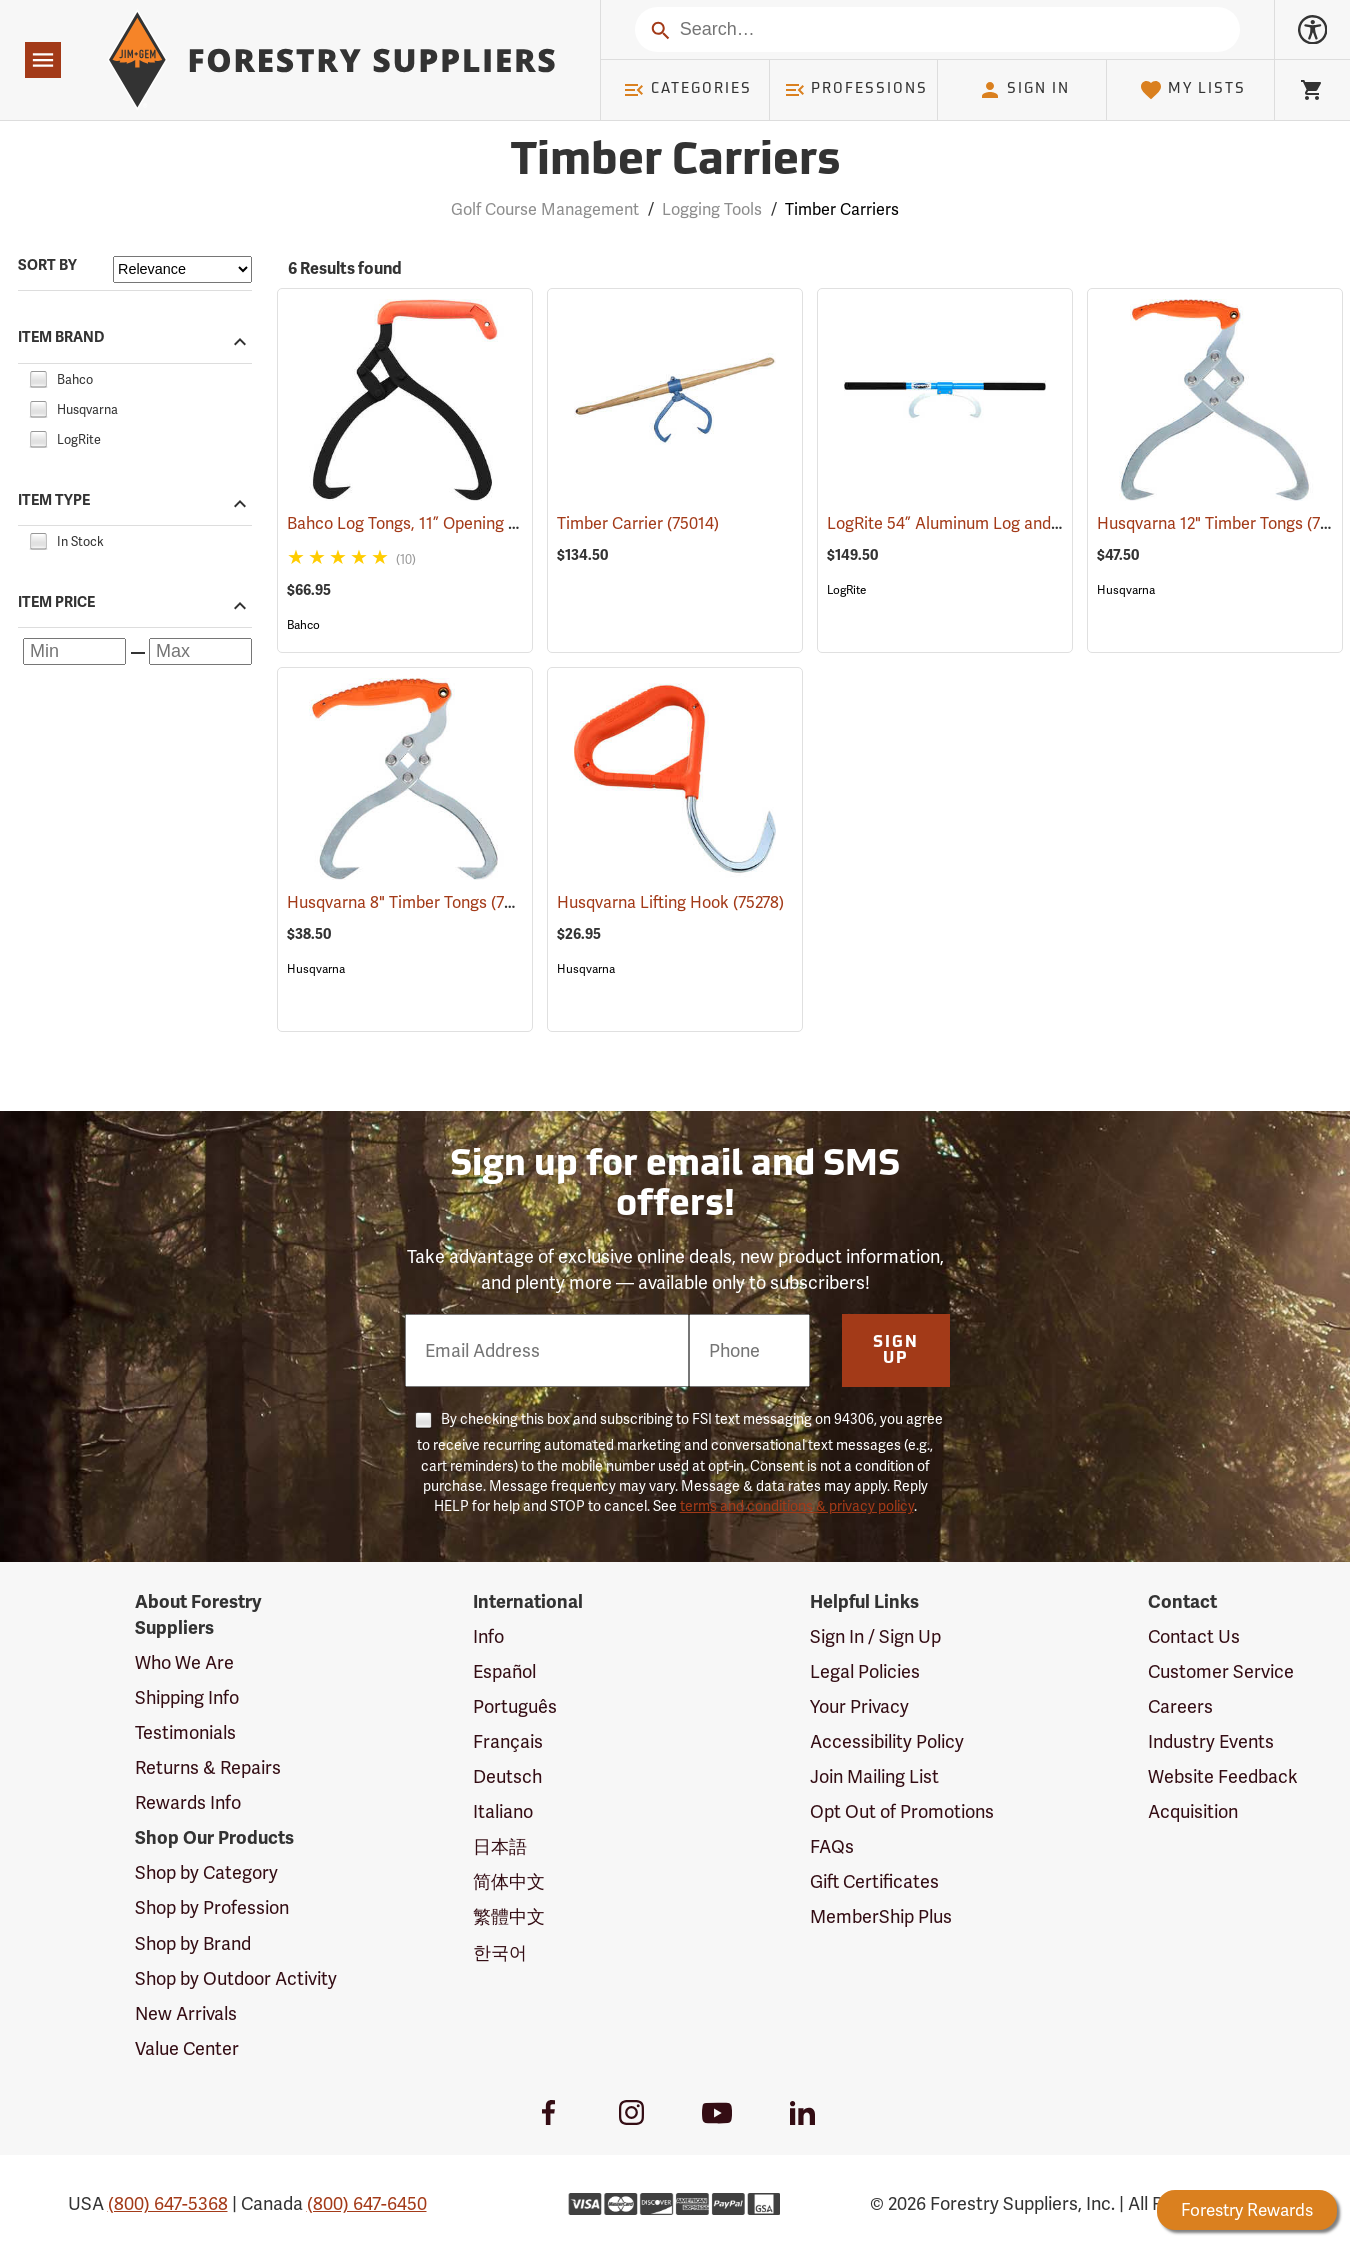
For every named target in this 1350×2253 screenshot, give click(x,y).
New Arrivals (186, 2013)
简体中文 (509, 1881)
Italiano (503, 1811)
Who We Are (184, 1662)
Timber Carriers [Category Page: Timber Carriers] (675, 162)
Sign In (1024, 90)
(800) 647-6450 (367, 2203)
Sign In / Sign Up (875, 1636)
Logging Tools (712, 209)
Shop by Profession (212, 1907)
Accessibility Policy (887, 1741)
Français (508, 1741)
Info (488, 1636)
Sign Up (896, 1351)
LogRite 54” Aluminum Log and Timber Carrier (1022, 523)
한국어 (500, 1952)
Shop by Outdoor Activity (236, 1978)
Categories (687, 90)
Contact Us (1194, 1636)
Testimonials (185, 1732)
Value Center (187, 2048)
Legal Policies (865, 1671)
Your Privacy (859, 1706)
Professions (856, 90)
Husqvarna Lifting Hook (670, 902)
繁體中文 (509, 1916)
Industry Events (1211, 1741)
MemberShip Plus (881, 1916)
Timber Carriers (842, 209)
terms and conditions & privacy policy (797, 1506)
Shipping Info (187, 1697)
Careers (1180, 1706)
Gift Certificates (874, 1881)
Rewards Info (188, 1802)
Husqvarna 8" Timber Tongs (414, 901)
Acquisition (1193, 1811)
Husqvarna (1126, 590)
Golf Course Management (545, 209)
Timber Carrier (638, 523)
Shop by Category (206, 1872)
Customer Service (1221, 1671)
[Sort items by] (182, 269)
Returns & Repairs (208, 1767)
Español (504, 1671)
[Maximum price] (200, 651)
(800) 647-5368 (168, 2203)
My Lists (1192, 90)
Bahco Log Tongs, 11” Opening (423, 523)
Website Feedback (1223, 1776)
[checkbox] (38, 376)
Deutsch (507, 1776)
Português (515, 1706)
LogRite (846, 590)
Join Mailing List (874, 1776)
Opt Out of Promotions (902, 1811)
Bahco (303, 625)
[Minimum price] (74, 651)
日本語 (500, 1846)
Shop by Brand (193, 1943)
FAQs (832, 1846)
